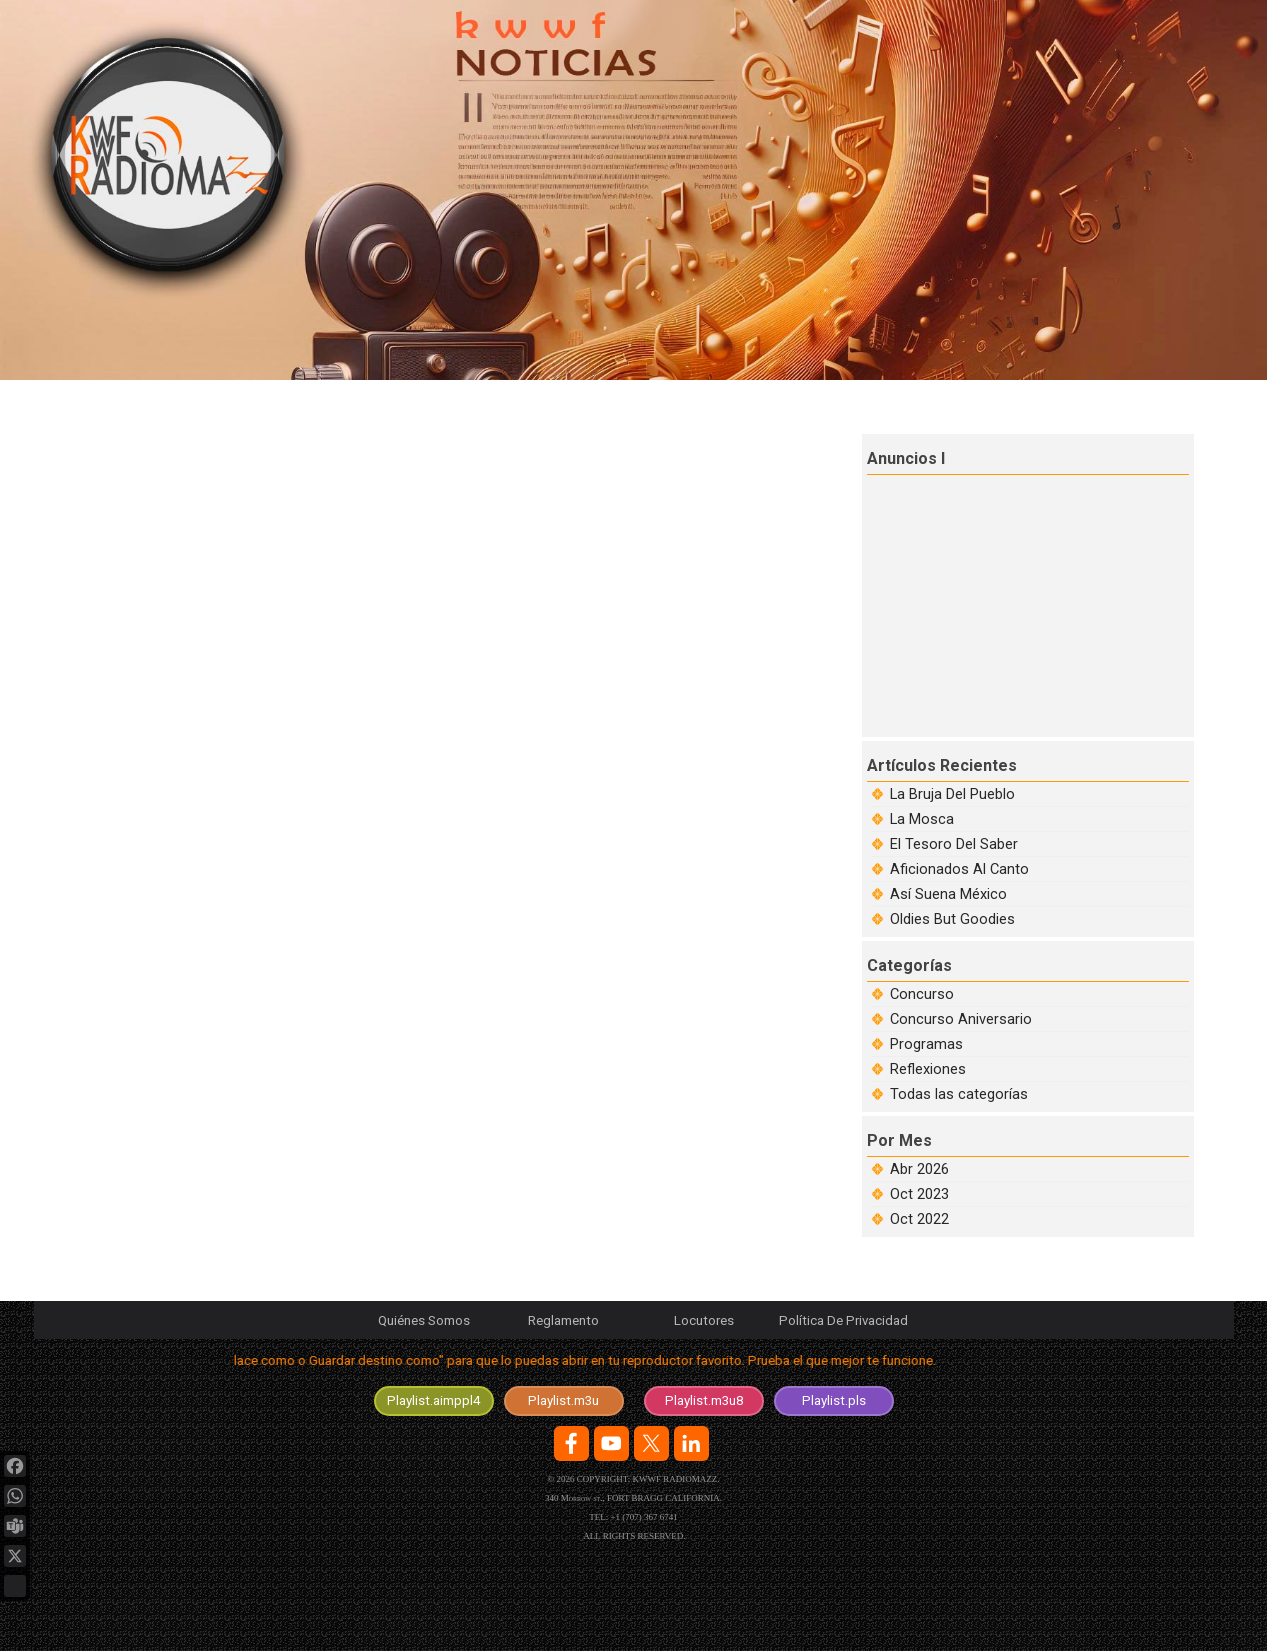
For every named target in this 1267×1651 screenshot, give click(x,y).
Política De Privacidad (843, 1320)
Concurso (922, 994)
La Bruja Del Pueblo (952, 794)
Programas (926, 1044)
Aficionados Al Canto (959, 869)
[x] (651, 1443)
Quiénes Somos (424, 1320)
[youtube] (611, 1443)
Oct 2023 (919, 1194)
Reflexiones (928, 1069)
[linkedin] (691, 1443)
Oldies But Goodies (952, 919)
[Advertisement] (1030, 603)
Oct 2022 (919, 1219)
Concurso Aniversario (961, 1019)
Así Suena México (948, 894)
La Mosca (922, 819)
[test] (434, 1401)
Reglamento (563, 1320)
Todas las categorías (959, 1094)
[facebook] (571, 1443)
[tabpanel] (634, 1364)
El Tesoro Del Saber (954, 844)
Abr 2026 (919, 1169)
